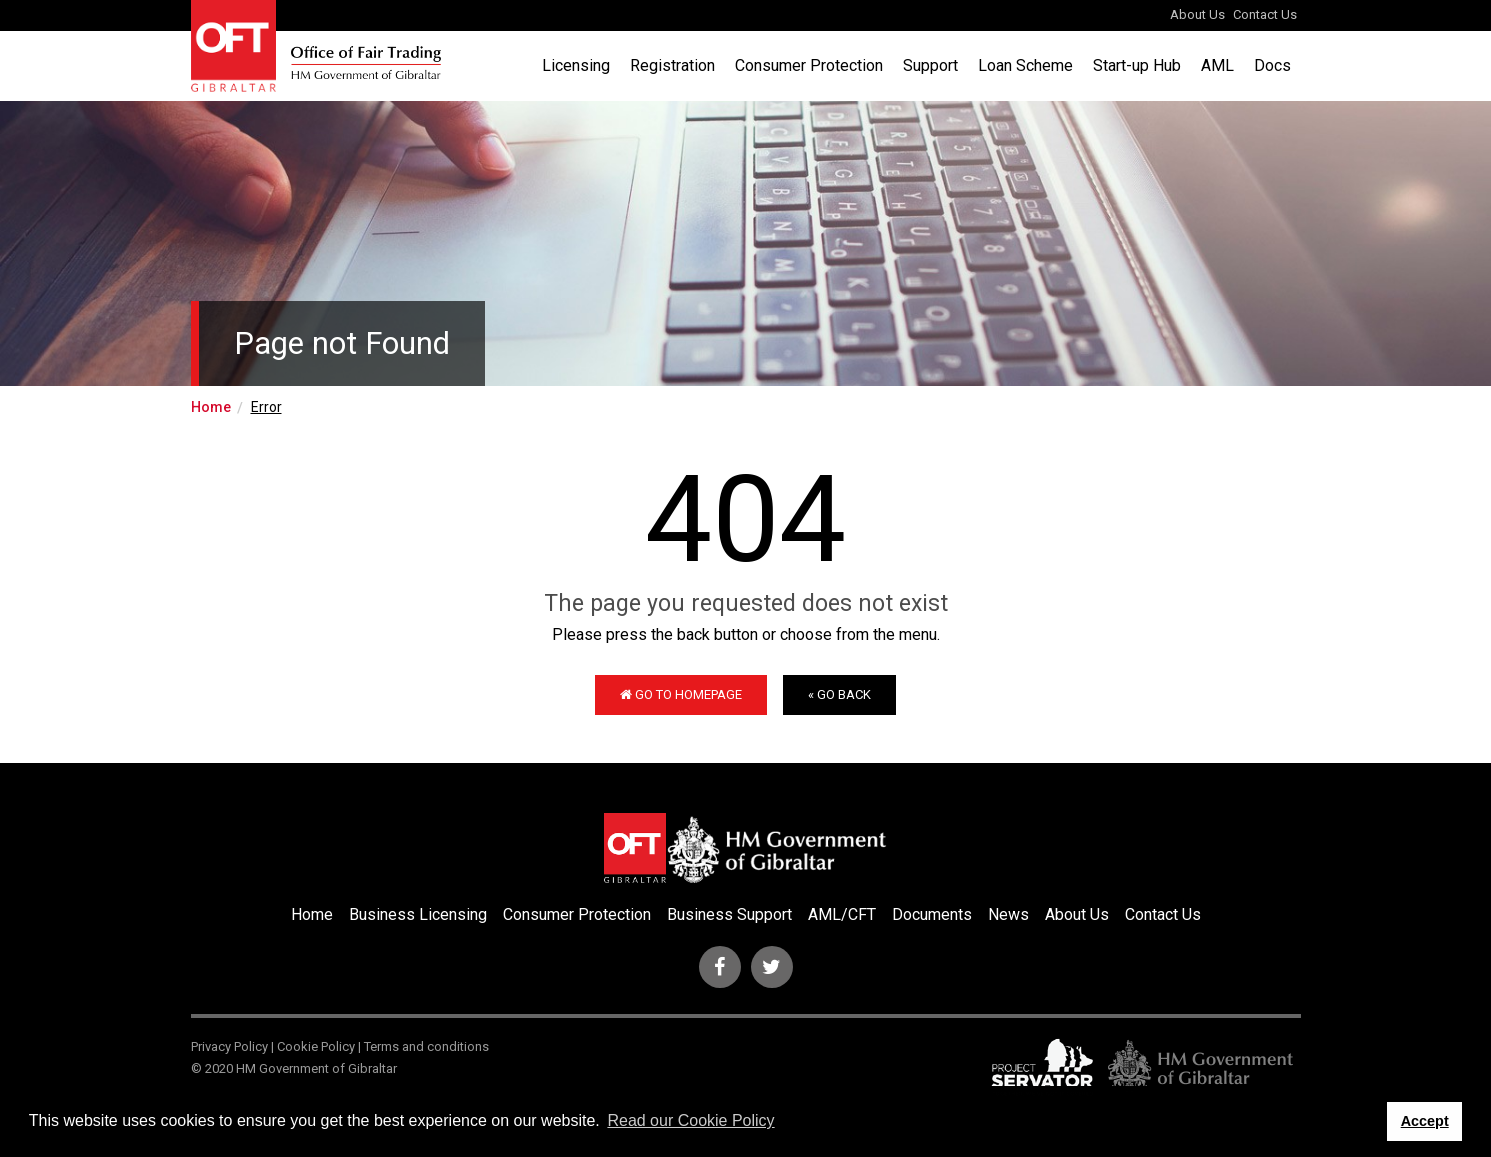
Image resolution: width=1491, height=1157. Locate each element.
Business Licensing (418, 914)
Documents (932, 914)
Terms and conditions (426, 1046)
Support (930, 65)
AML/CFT (842, 914)
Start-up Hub (1137, 65)
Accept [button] (1425, 1121)
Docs (1272, 65)
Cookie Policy (316, 1046)
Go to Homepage (681, 694)
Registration (672, 65)
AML (1217, 65)
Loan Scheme (1025, 65)
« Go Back (839, 694)
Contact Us (1265, 14)
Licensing (576, 65)
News (1008, 914)
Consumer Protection (809, 65)
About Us (1197, 14)
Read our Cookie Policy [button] (690, 1120)
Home (211, 407)
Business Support (729, 914)
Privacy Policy (229, 1046)
